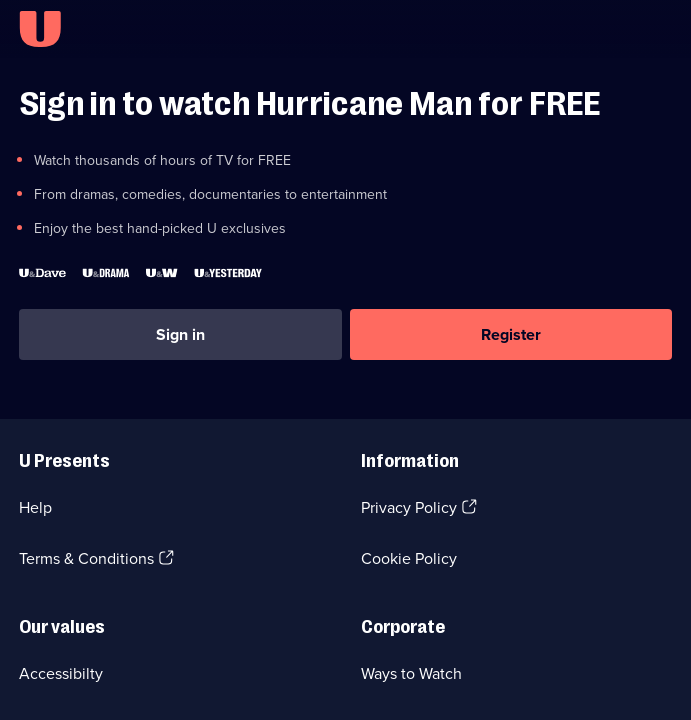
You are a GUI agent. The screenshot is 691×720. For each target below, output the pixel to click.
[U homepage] (40, 29)
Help (35, 507)
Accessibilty (61, 673)
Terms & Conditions (86, 558)
